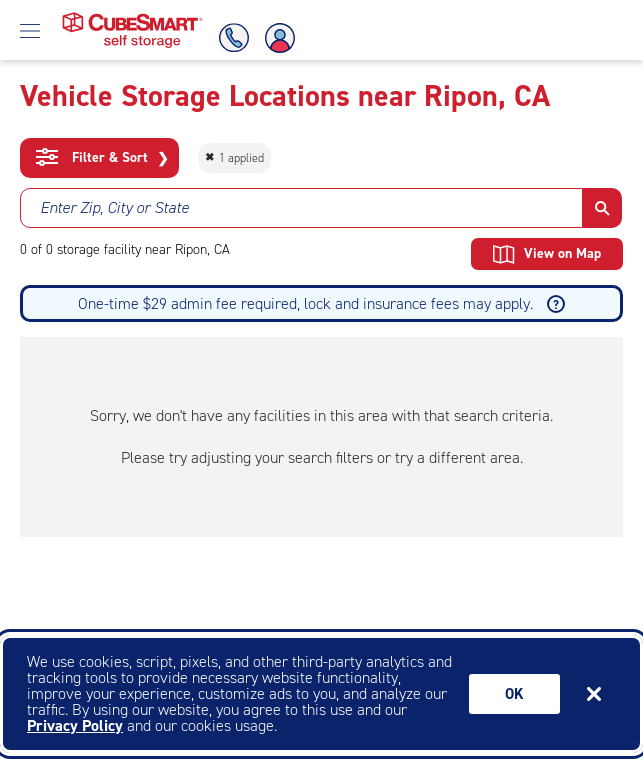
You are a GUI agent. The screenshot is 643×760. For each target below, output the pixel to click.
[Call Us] (231, 37)
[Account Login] (281, 37)
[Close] (594, 694)
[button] (602, 208)
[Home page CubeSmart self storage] (132, 17)
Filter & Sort (102, 158)
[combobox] (301, 208)
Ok (514, 694)
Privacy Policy (75, 725)
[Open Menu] (30, 30)
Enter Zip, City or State (114, 207)
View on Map (547, 254)
